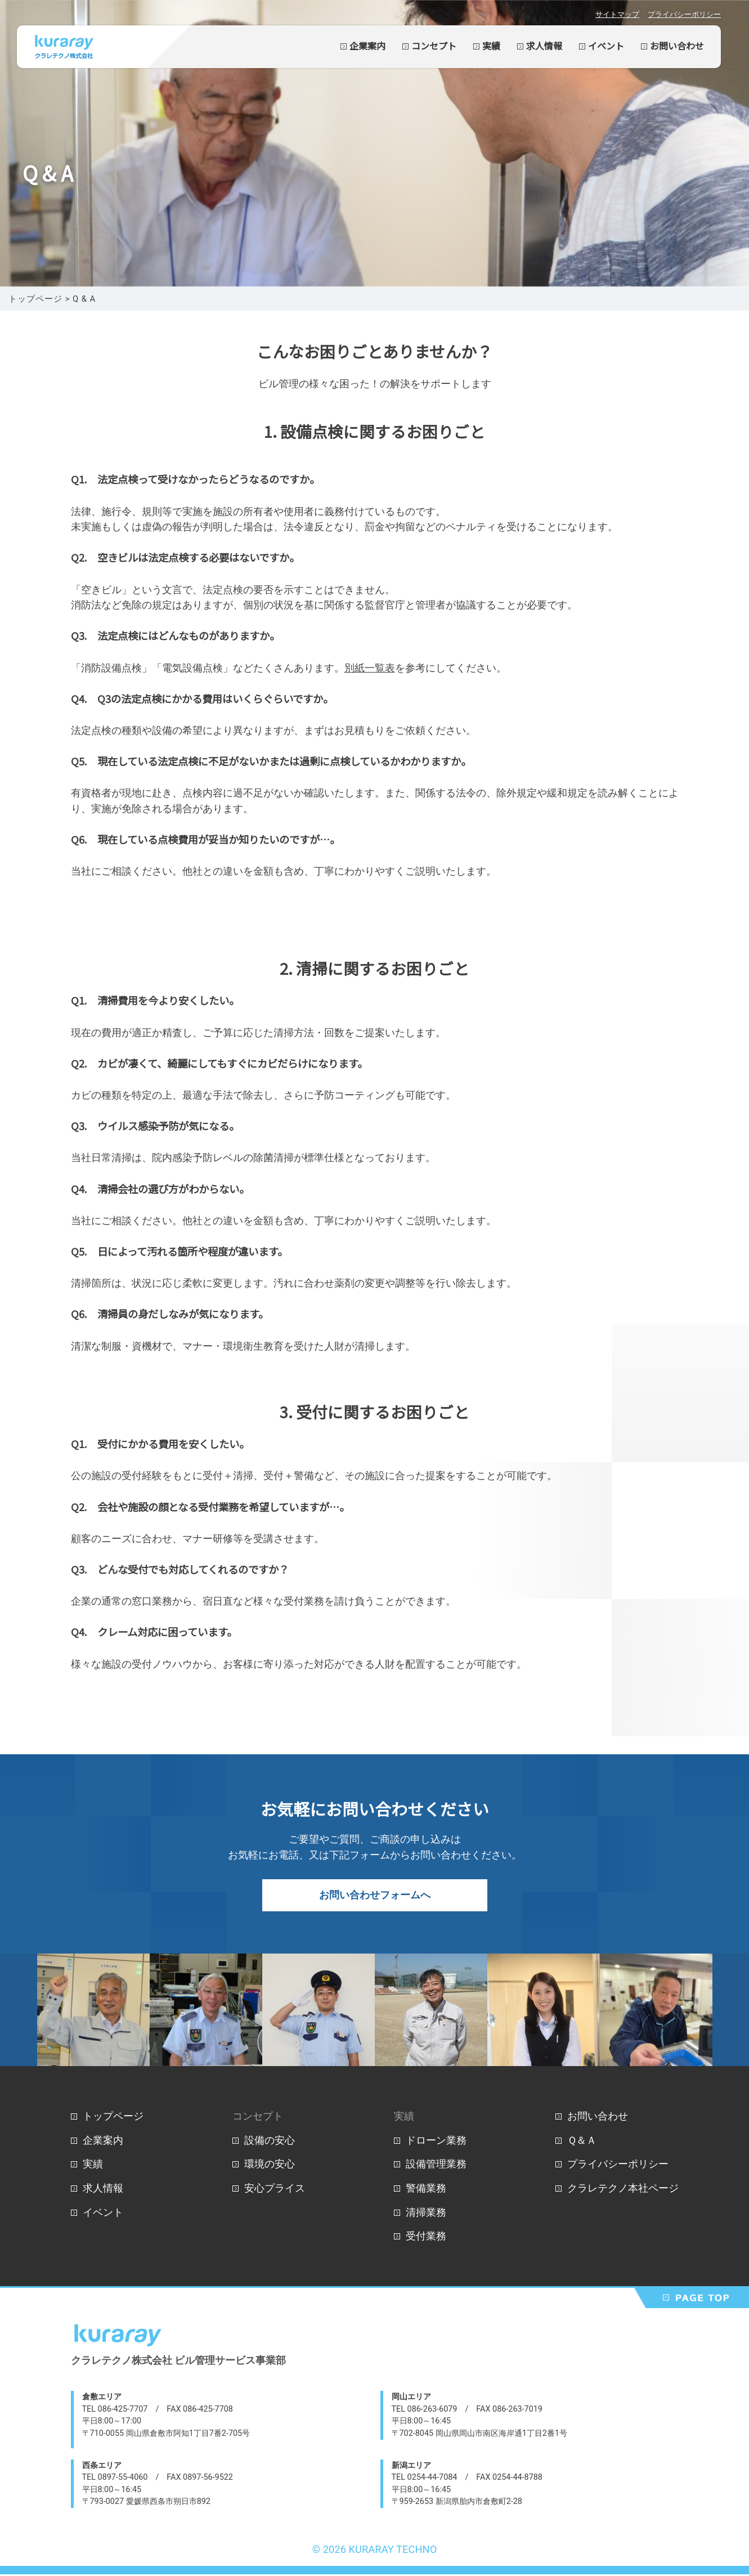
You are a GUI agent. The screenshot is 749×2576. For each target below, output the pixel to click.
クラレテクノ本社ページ (623, 2190)
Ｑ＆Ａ (581, 2142)
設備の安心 (269, 2142)
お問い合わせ (677, 46)
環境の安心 (269, 2165)
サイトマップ (617, 14)
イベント (606, 46)
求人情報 (544, 46)
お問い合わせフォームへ (375, 1896)
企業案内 (367, 46)
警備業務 (426, 2190)
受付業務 (426, 2237)
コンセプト (433, 46)
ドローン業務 (436, 2142)
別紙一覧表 (369, 668)
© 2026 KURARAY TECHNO (374, 2551)
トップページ (113, 2117)
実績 (491, 46)
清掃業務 (426, 2214)
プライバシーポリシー (684, 14)
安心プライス (274, 2190)
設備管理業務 (436, 2165)
